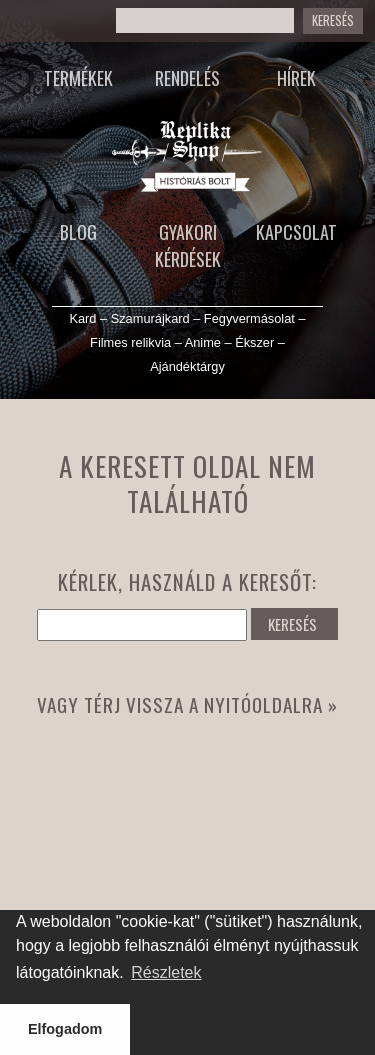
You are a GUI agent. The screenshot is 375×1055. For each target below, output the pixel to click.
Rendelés (187, 78)
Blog (78, 232)
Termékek (78, 78)
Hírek (296, 78)
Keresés (333, 20)
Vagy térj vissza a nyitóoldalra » (187, 704)
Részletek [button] (166, 972)
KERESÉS (292, 624)
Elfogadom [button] (65, 1029)
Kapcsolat (296, 232)
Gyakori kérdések (188, 245)
